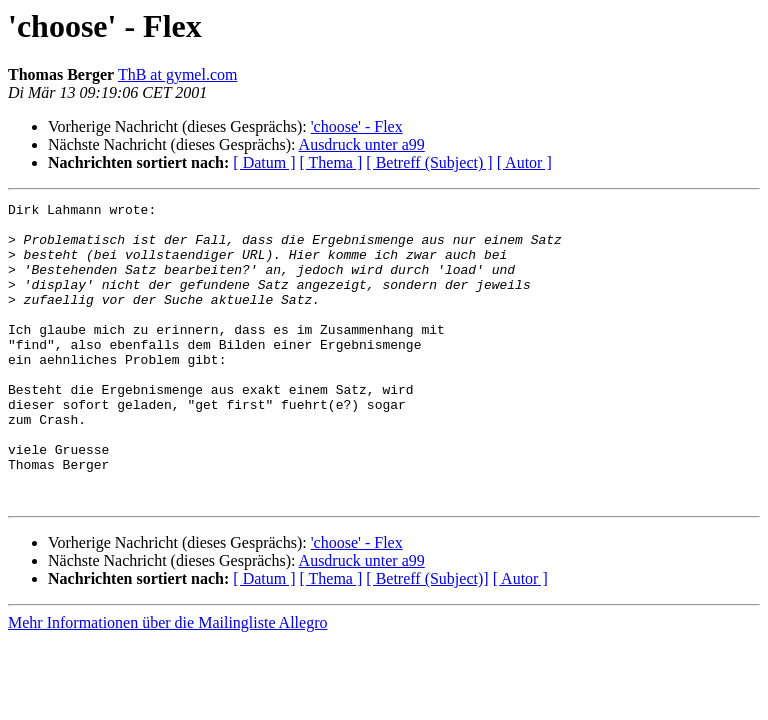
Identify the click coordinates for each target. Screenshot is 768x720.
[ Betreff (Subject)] (427, 638)
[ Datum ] (264, 162)
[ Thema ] (331, 162)
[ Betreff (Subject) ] (429, 162)
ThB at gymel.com (178, 74)
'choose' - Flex (357, 126)
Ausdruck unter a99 (362, 144)
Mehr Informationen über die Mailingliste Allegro (167, 682)
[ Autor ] (524, 162)
